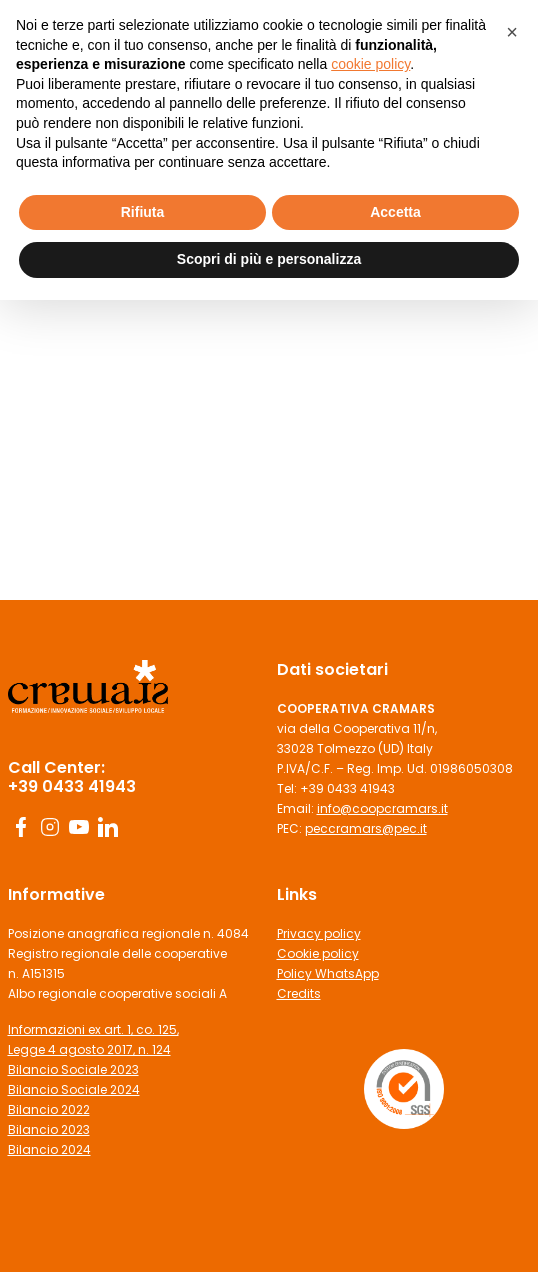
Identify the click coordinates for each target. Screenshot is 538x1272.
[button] (512, 32)
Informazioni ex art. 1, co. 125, (93, 1029)
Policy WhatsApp (328, 973)
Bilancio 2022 (49, 1109)
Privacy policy (319, 933)
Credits (299, 993)
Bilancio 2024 (49, 1149)
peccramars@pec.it (366, 828)
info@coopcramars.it (382, 808)
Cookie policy (318, 953)
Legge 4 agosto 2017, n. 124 (89, 1049)
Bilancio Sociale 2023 (73, 1069)
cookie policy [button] (370, 64)
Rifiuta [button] (143, 212)
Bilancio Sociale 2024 (74, 1089)
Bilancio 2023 (49, 1129)
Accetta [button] (395, 212)
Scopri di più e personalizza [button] (269, 259)
